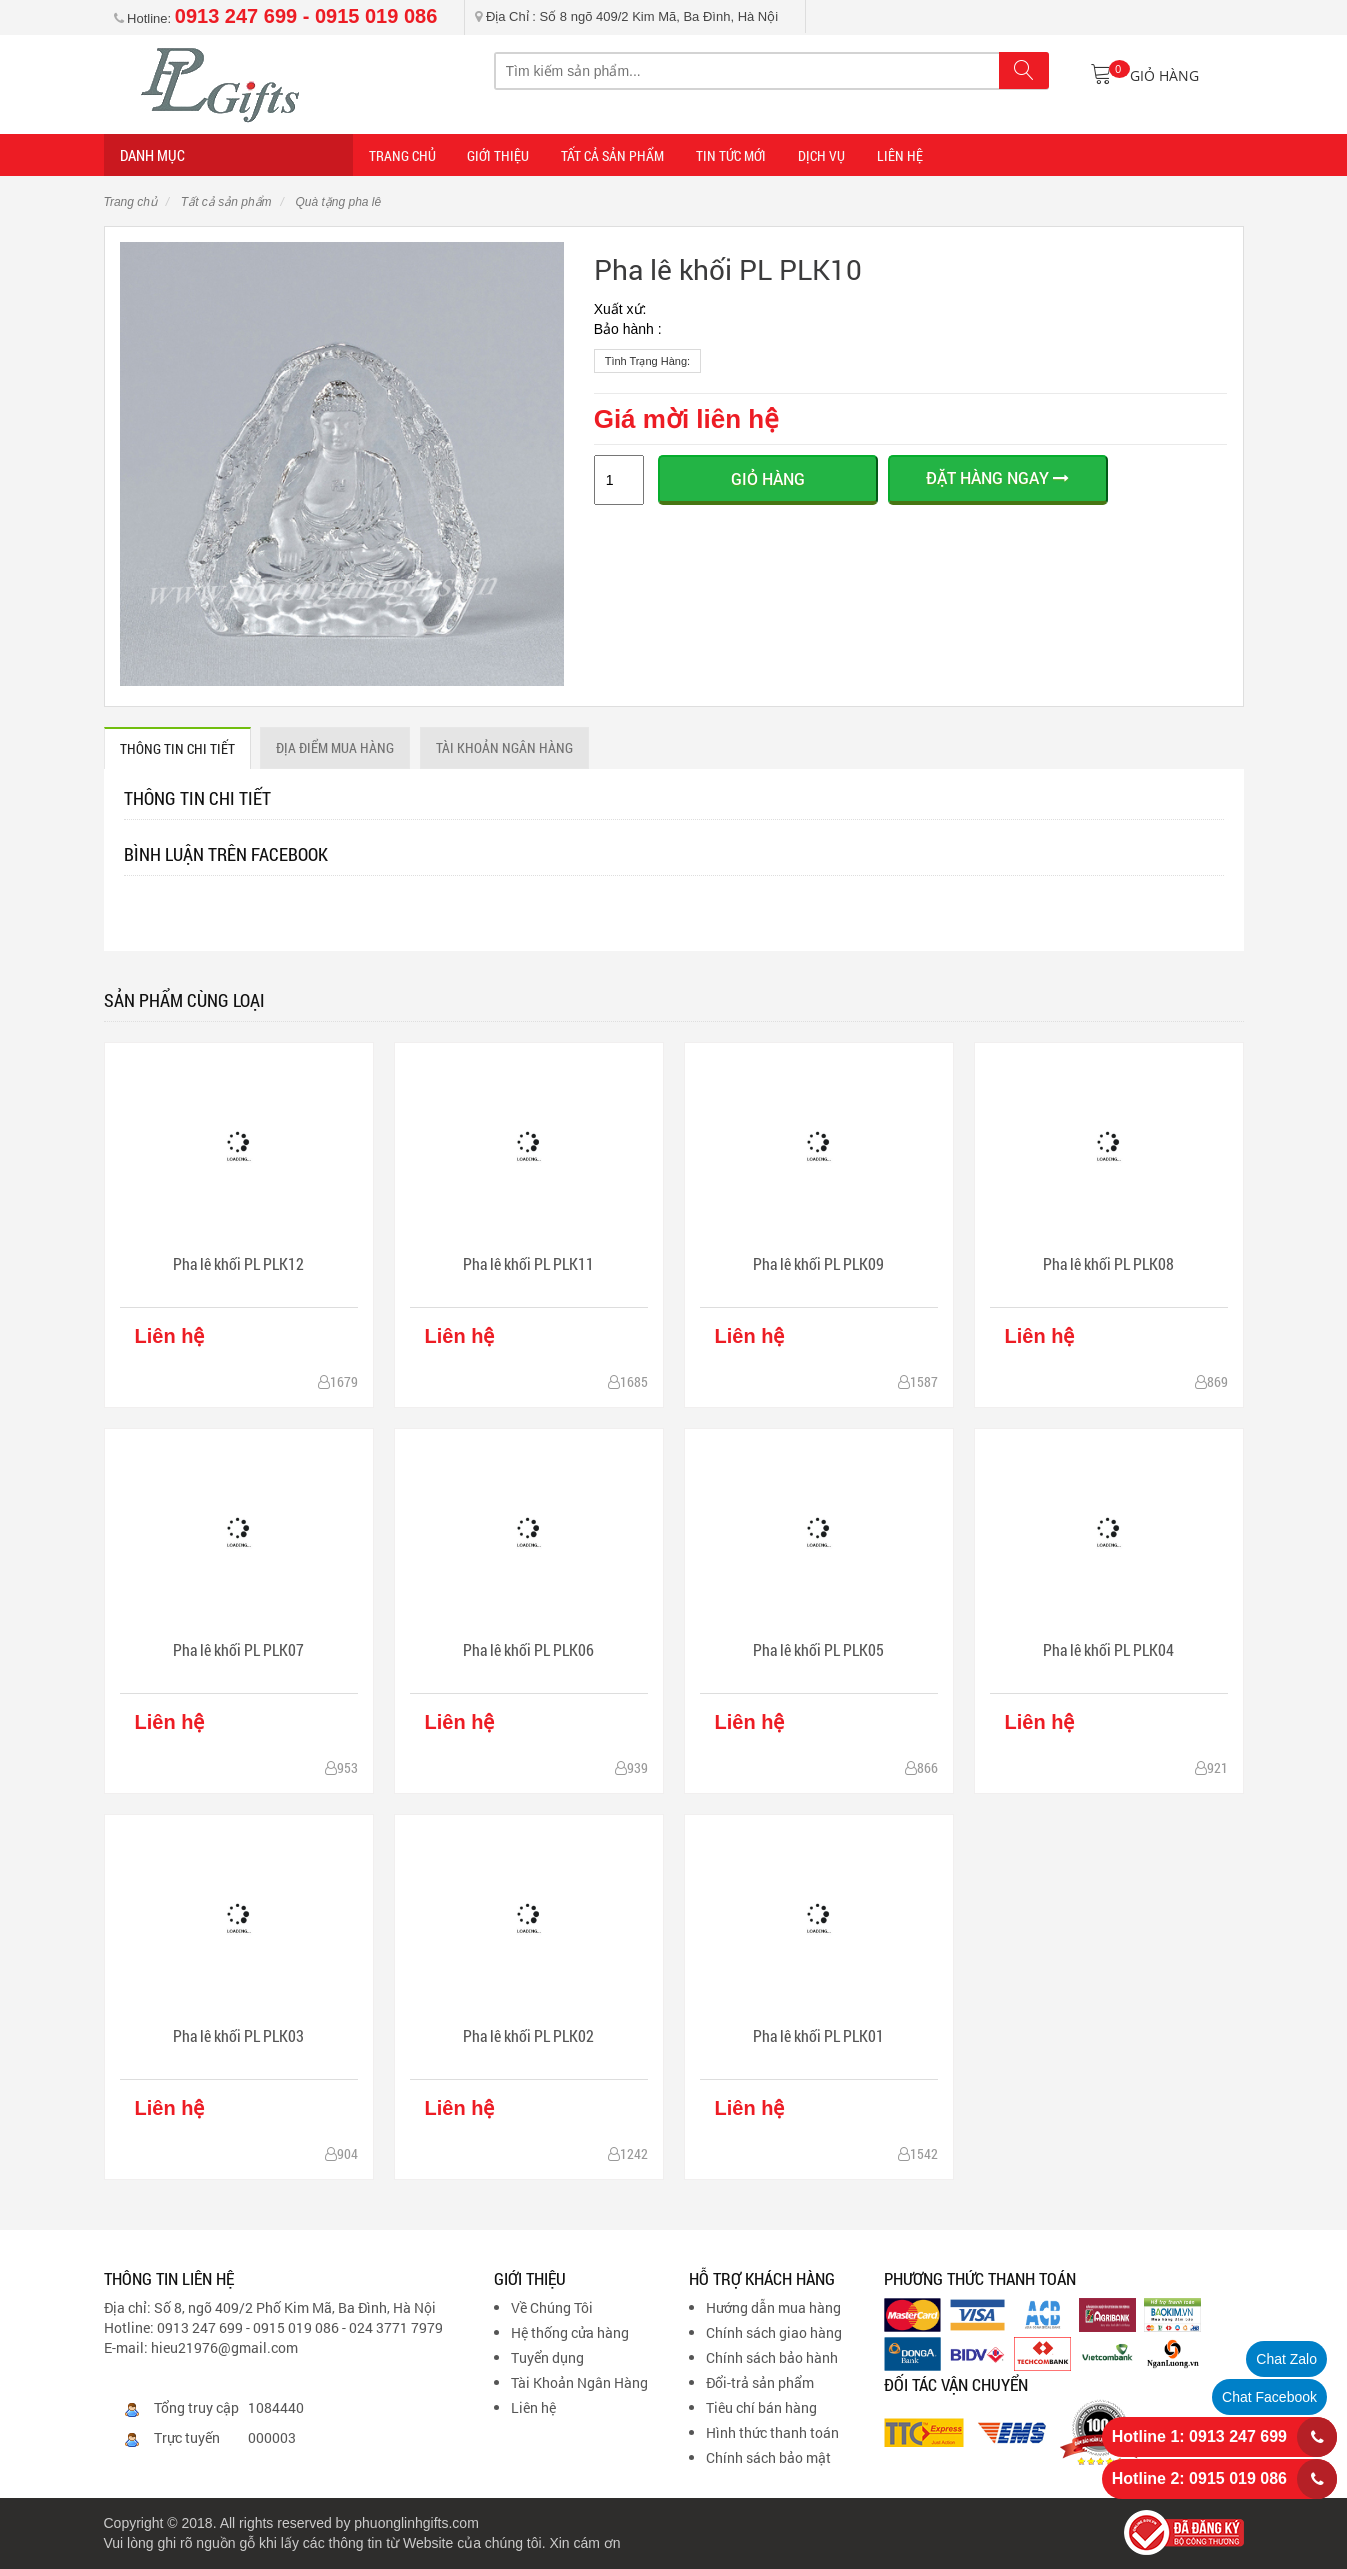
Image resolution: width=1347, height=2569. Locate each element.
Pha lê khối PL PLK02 (528, 2035)
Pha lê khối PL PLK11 (528, 1263)
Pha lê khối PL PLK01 (818, 2035)
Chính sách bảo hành (772, 2357)
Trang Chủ (402, 155)
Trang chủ (130, 202)
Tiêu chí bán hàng (761, 2407)
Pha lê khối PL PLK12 (238, 1263)
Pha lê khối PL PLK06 (528, 1649)
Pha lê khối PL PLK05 (818, 1649)
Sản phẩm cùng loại (184, 1000)
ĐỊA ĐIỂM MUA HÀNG (336, 747)
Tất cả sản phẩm (611, 155)
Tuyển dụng (547, 2357)
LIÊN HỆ (896, 155)
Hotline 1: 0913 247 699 (1199, 2436)
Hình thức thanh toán (772, 2432)
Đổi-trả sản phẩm (760, 2382)
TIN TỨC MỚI (729, 155)
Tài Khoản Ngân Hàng (579, 2382)
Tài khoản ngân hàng (505, 747)
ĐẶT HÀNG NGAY (997, 477)
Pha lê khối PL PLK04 (1108, 1649)
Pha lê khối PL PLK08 (1108, 1263)
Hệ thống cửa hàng (570, 2332)
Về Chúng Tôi (552, 2307)
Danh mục (152, 155)
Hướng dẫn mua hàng (773, 2307)
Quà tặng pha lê (336, 202)
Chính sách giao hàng (774, 2332)
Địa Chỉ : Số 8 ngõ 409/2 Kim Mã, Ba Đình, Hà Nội (626, 16)
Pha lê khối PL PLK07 (238, 1649)
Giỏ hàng (768, 478)
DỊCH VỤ (818, 155)
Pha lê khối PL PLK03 (238, 2035)
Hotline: (276, 18)
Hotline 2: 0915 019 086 (1199, 2478)
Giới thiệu (498, 155)
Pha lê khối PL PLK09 (818, 1263)
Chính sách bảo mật (768, 2457)
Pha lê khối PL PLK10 (728, 269)
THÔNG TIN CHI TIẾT (177, 748)
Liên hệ (533, 2407)
